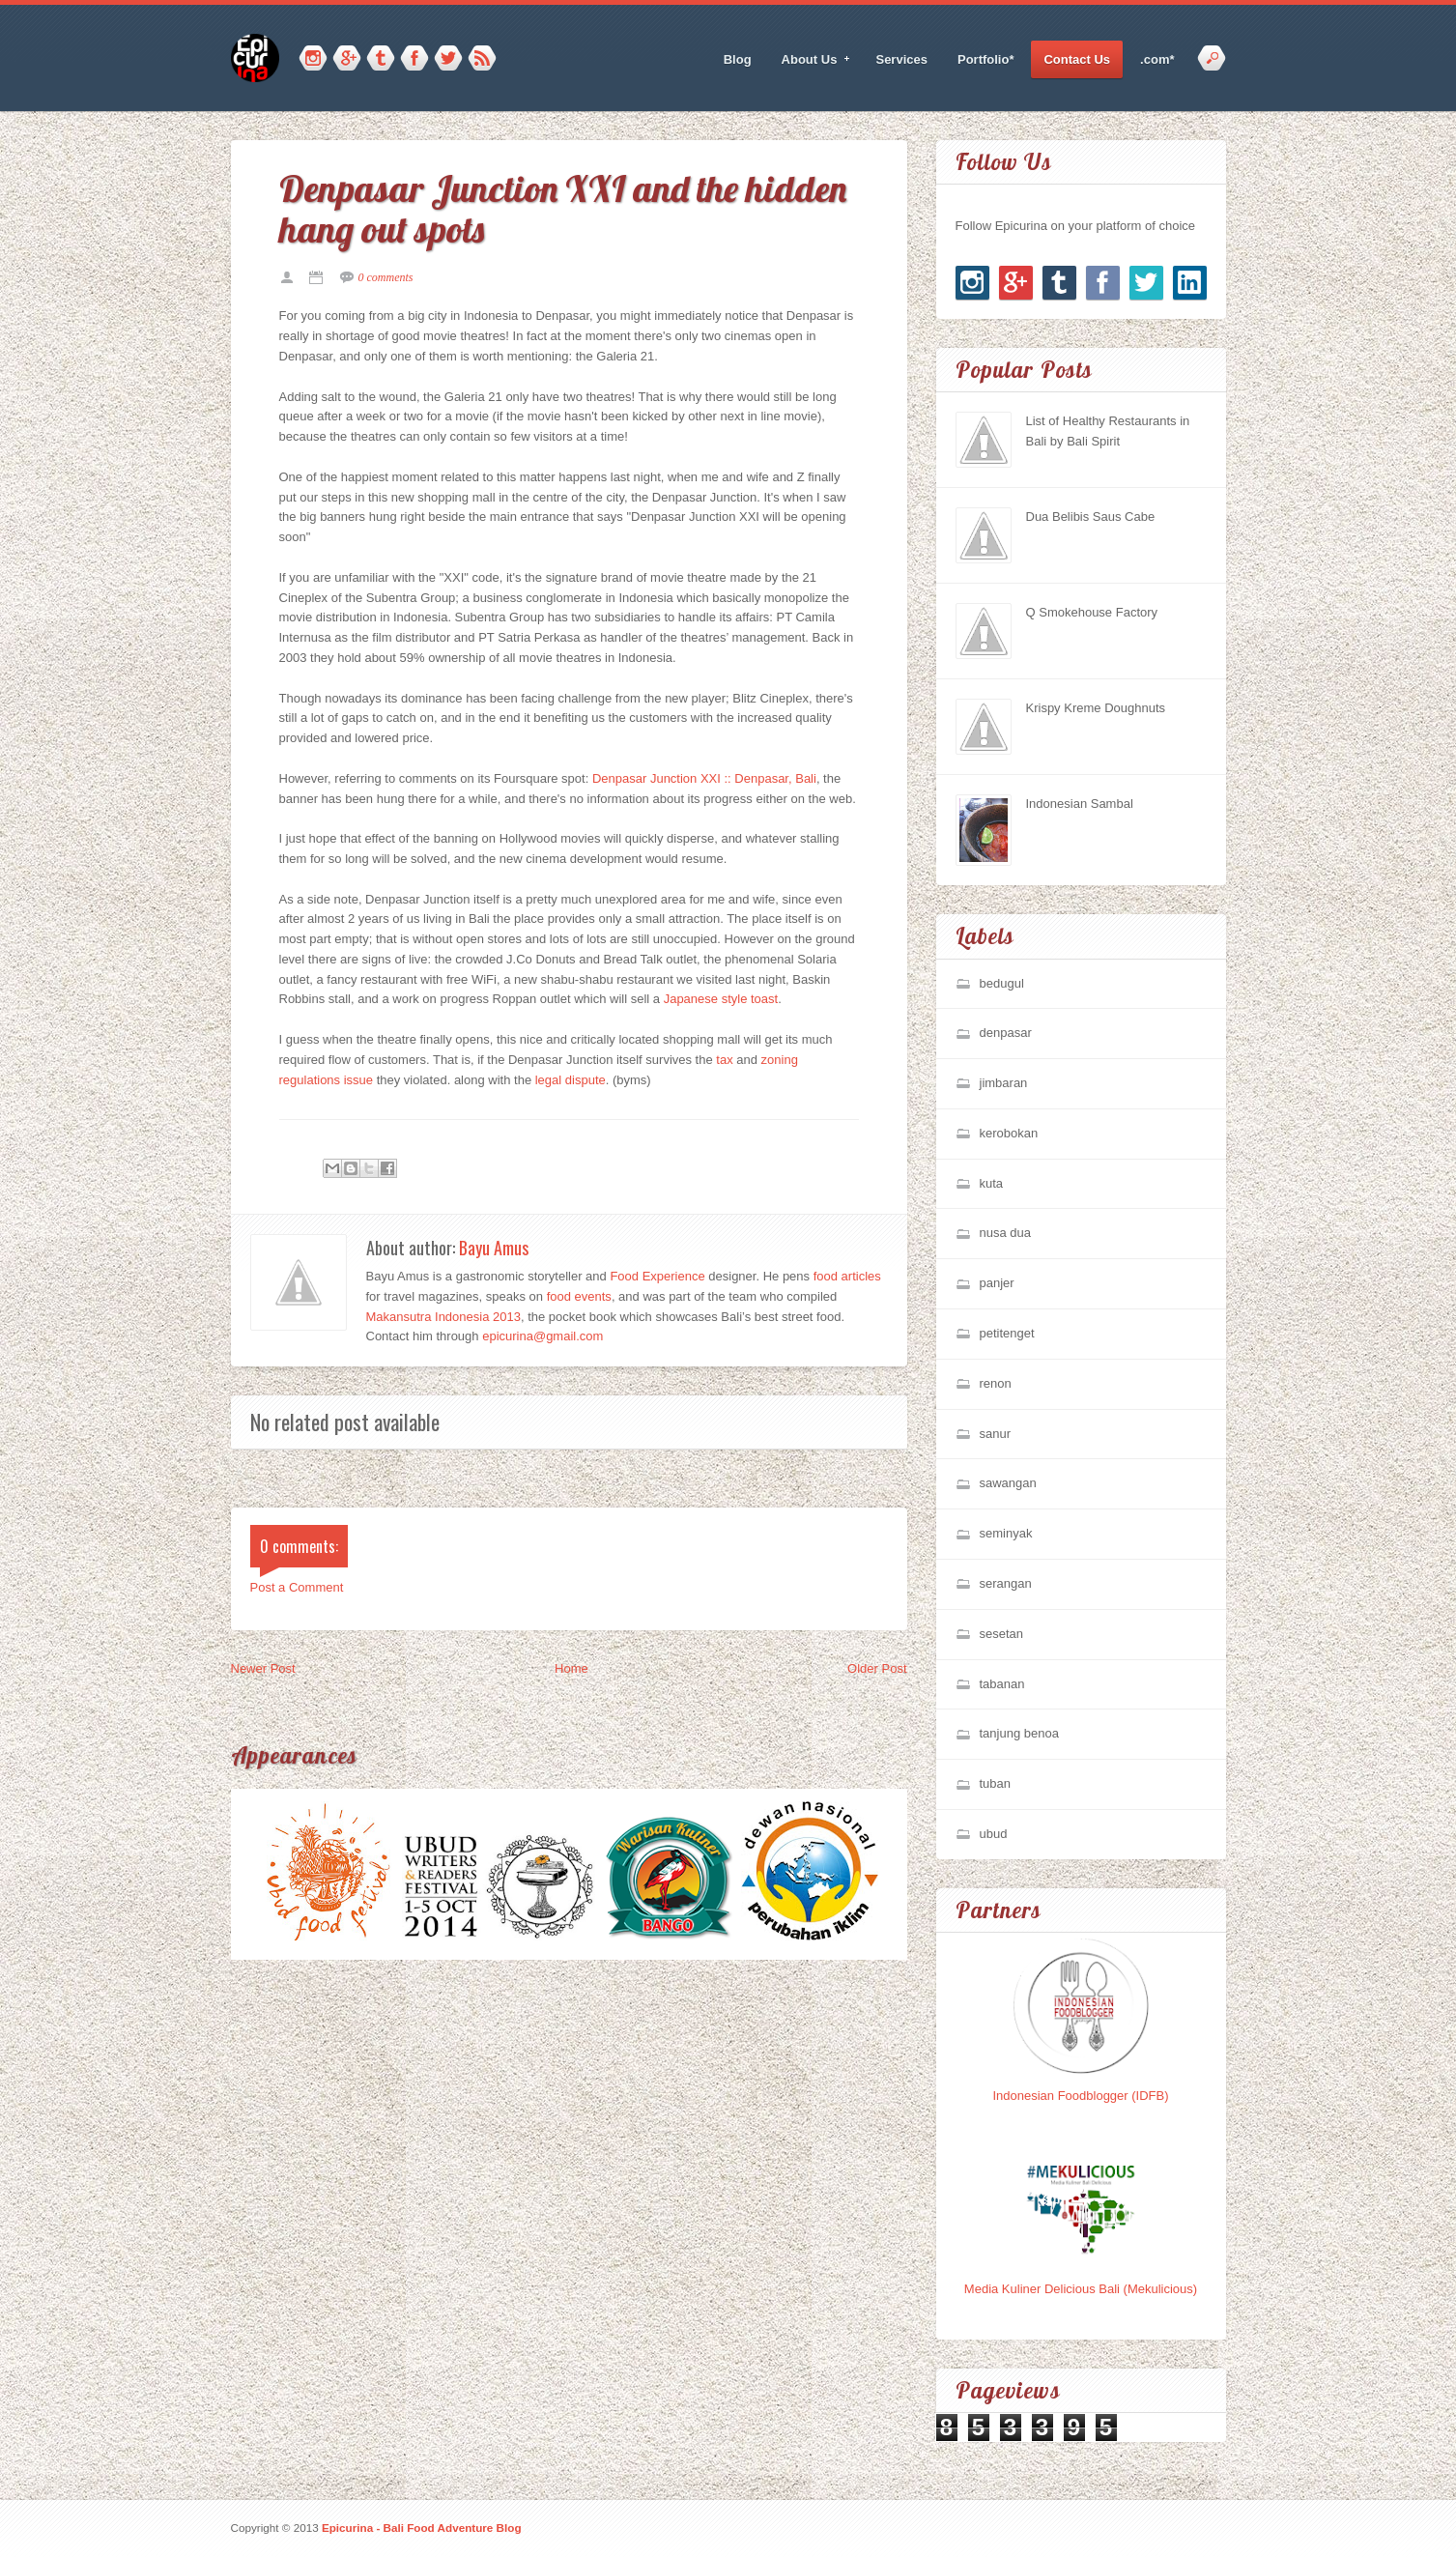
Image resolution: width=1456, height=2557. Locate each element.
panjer (997, 1283)
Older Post (876, 1668)
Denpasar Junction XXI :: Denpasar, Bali (704, 778)
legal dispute (570, 1080)
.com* (1157, 59)
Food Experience (657, 1276)
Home (571, 1668)
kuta (992, 1183)
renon (996, 1383)
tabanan (1002, 1684)
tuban (996, 1783)
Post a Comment (297, 1587)
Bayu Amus (493, 1247)
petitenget (1007, 1333)
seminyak (1006, 1533)
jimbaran (1004, 1083)
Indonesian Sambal (1079, 803)
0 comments (386, 277)
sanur (996, 1433)
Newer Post (263, 1668)
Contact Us (1076, 59)
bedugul (1002, 983)
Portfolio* (985, 59)
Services (901, 59)
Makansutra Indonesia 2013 (443, 1316)
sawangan (1008, 1483)
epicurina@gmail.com (542, 1336)
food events (579, 1296)
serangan (1006, 1583)
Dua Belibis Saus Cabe (1091, 516)
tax (724, 1059)
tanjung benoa (1019, 1733)
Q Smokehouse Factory (1092, 612)
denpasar (1006, 1032)
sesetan (1002, 1633)
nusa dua (1006, 1232)
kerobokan (1009, 1133)
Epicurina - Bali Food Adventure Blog (422, 2527)
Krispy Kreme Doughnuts (1096, 708)
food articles (847, 1276)
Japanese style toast (721, 998)
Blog (738, 59)
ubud (994, 1833)
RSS (482, 58)
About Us (810, 60)
